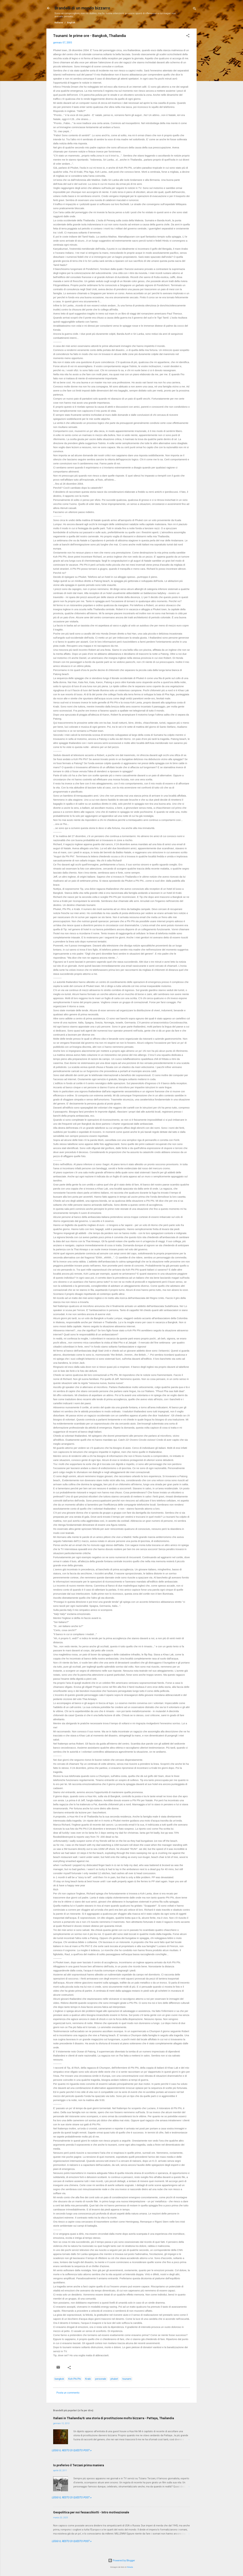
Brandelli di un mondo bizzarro (82, 8)
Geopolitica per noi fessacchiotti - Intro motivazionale (91, 2512)
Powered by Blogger (121, 2560)
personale (100, 2378)
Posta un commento (68, 2392)
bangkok (59, 2378)
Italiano (59, 22)
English (71, 22)
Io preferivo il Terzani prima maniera (78, 2465)
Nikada (130, 2567)
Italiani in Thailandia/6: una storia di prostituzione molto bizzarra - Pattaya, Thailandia (113, 2418)
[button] (188, 36)
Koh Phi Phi (74, 2378)
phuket (114, 2378)
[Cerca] (195, 9)
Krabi (88, 2378)
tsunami (126, 2378)
